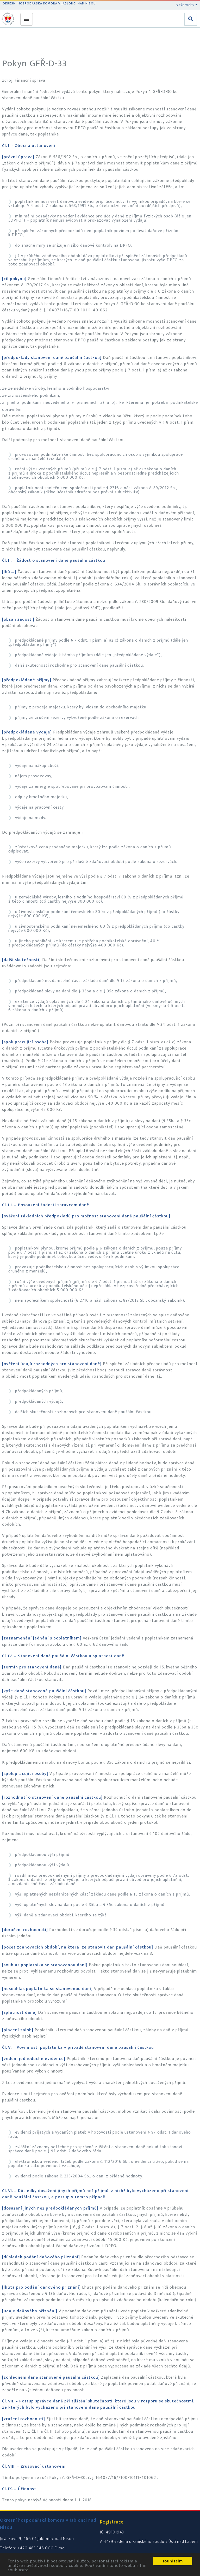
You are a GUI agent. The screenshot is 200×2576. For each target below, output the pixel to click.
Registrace (111, 2522)
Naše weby (187, 5)
